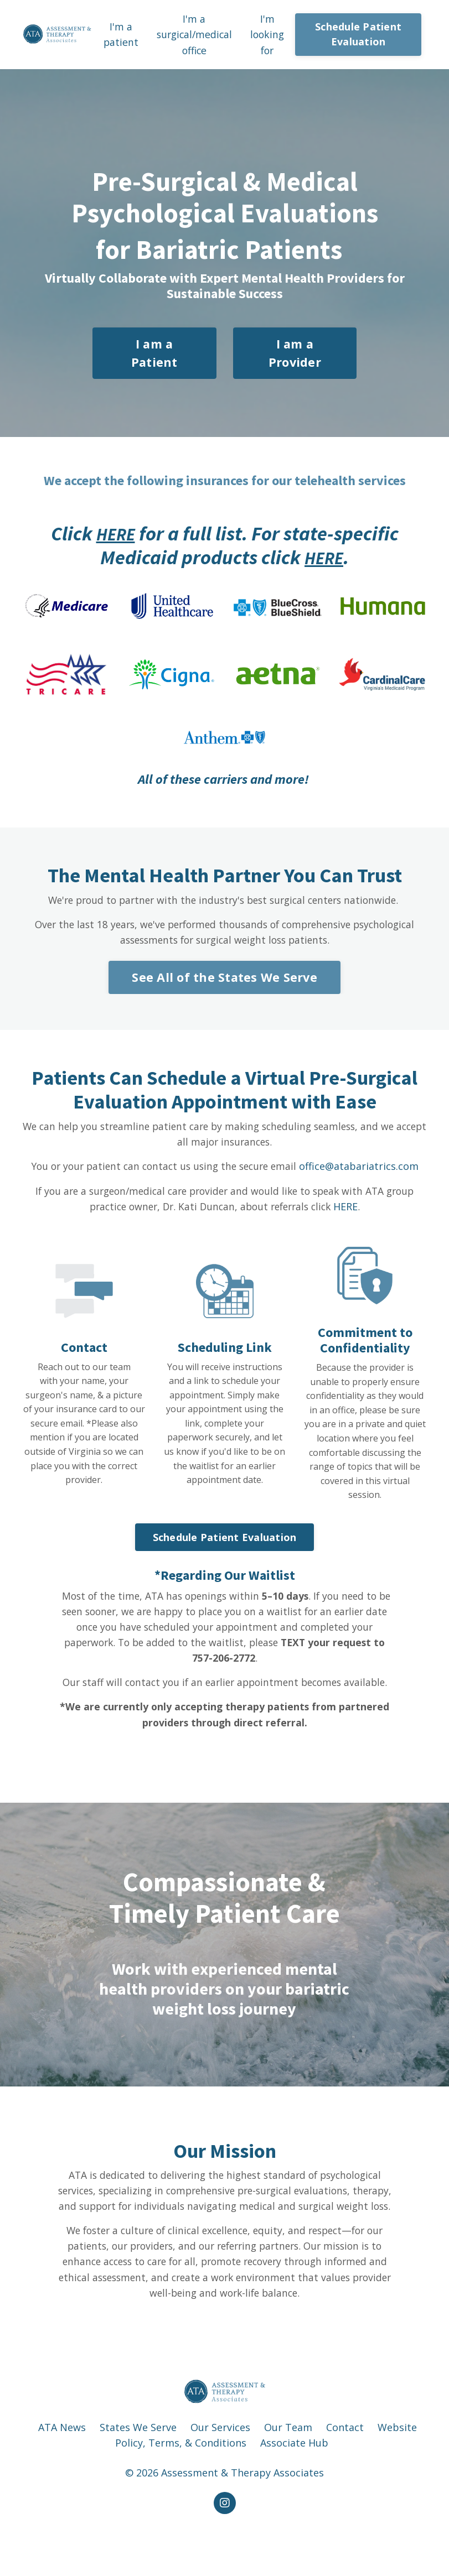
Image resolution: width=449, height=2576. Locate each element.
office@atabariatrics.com (364, 1170)
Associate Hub (294, 2485)
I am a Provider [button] (295, 354)
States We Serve (138, 2469)
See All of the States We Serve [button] (224, 980)
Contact (345, 2469)
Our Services (220, 2469)
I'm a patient (119, 34)
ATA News (62, 2469)
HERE (115, 534)
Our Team (288, 2469)
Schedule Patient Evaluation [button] (359, 34)
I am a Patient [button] (154, 354)
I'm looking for (269, 35)
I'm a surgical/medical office (194, 35)
